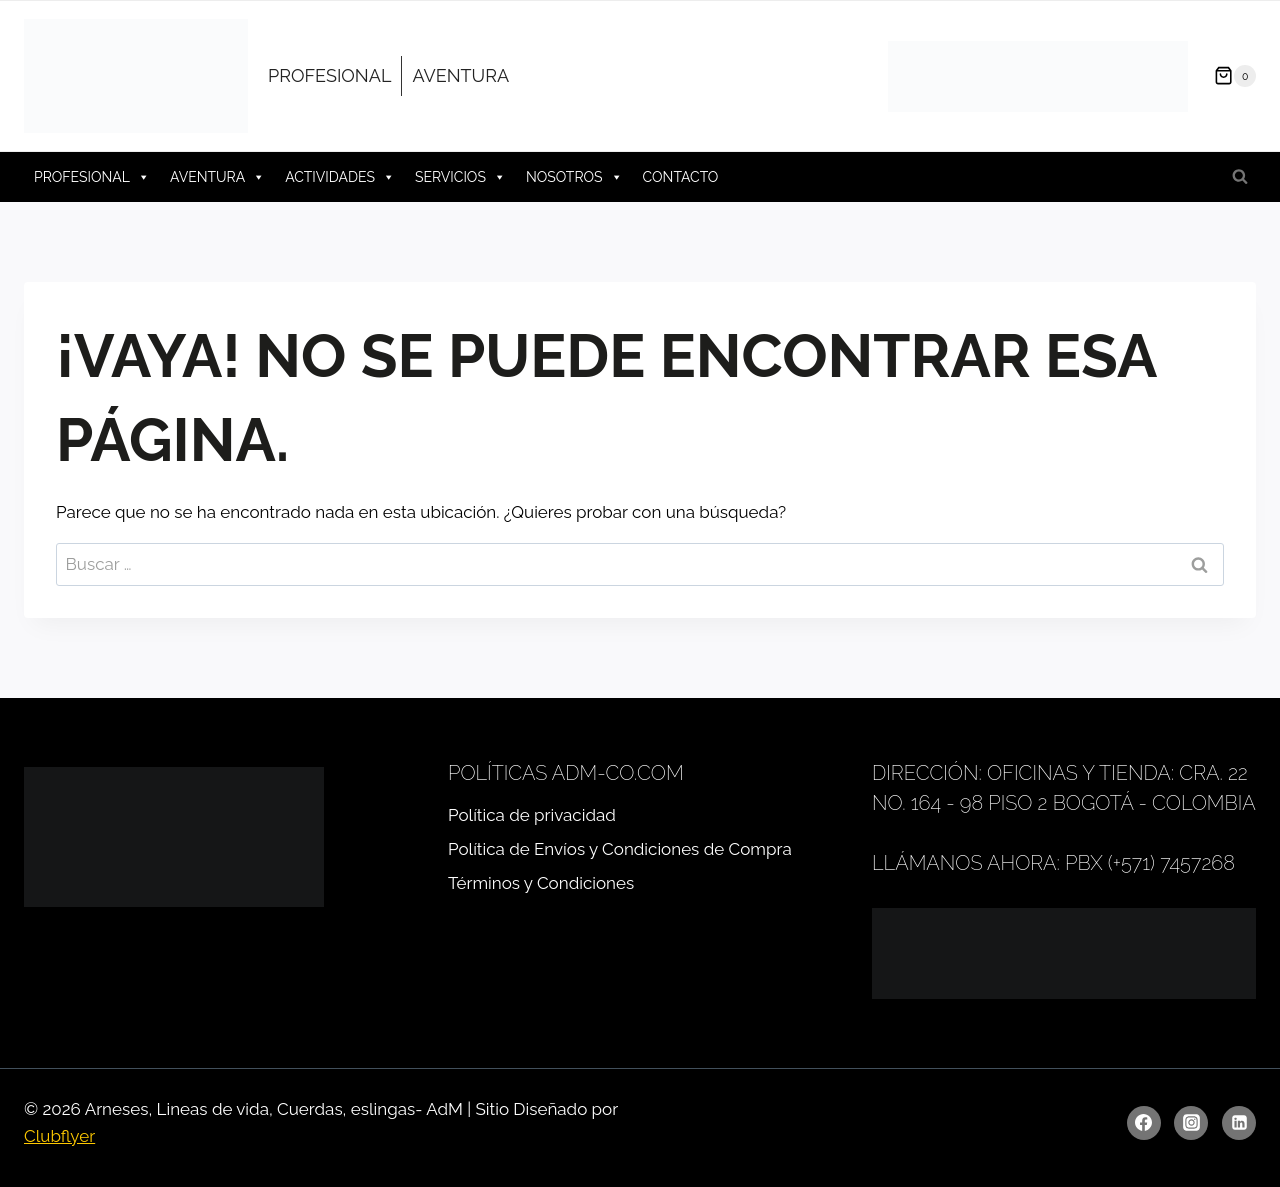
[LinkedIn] (1239, 1123)
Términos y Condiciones (541, 883)
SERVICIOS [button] (460, 177)
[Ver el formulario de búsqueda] (1240, 177)
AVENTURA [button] (217, 177)
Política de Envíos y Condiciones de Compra (620, 849)
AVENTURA (460, 75)
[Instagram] (1191, 1123)
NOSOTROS (574, 177)
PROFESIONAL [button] (92, 177)
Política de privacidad (532, 815)
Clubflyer (59, 1136)
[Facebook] (1144, 1123)
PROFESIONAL (329, 75)
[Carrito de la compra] (1227, 76)
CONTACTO (681, 177)
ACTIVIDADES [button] (340, 177)
